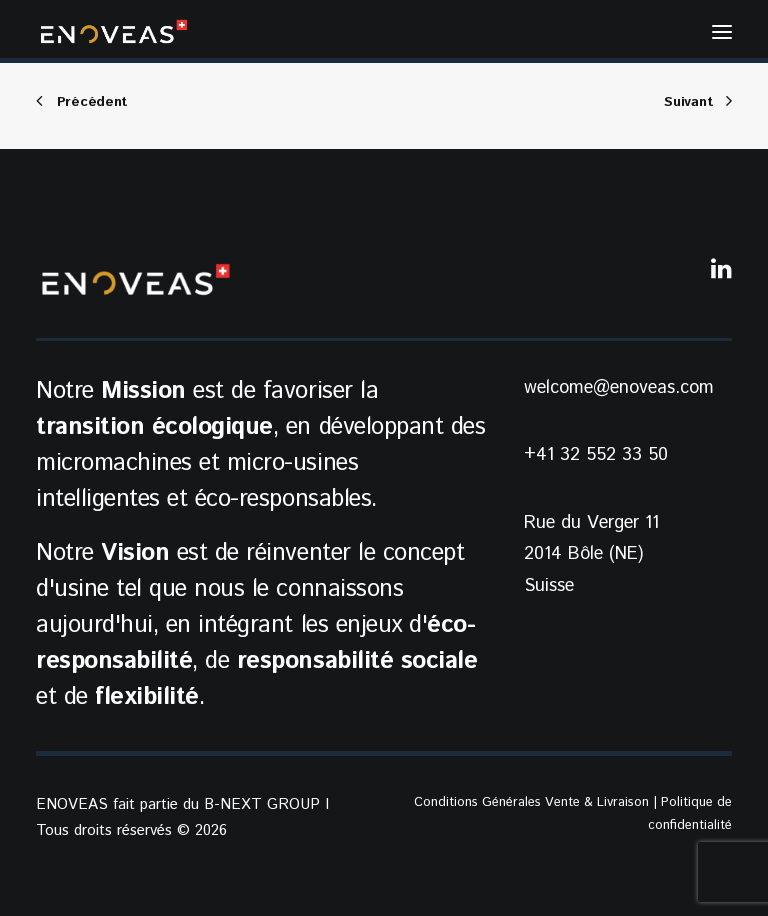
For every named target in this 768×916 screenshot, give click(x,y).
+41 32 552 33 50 (596, 455)
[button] (722, 31)
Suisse (549, 586)
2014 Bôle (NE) (583, 554)
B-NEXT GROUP (262, 804)
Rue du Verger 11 (591, 523)
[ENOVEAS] (114, 31)
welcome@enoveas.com (619, 388)
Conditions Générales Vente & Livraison (531, 802)
